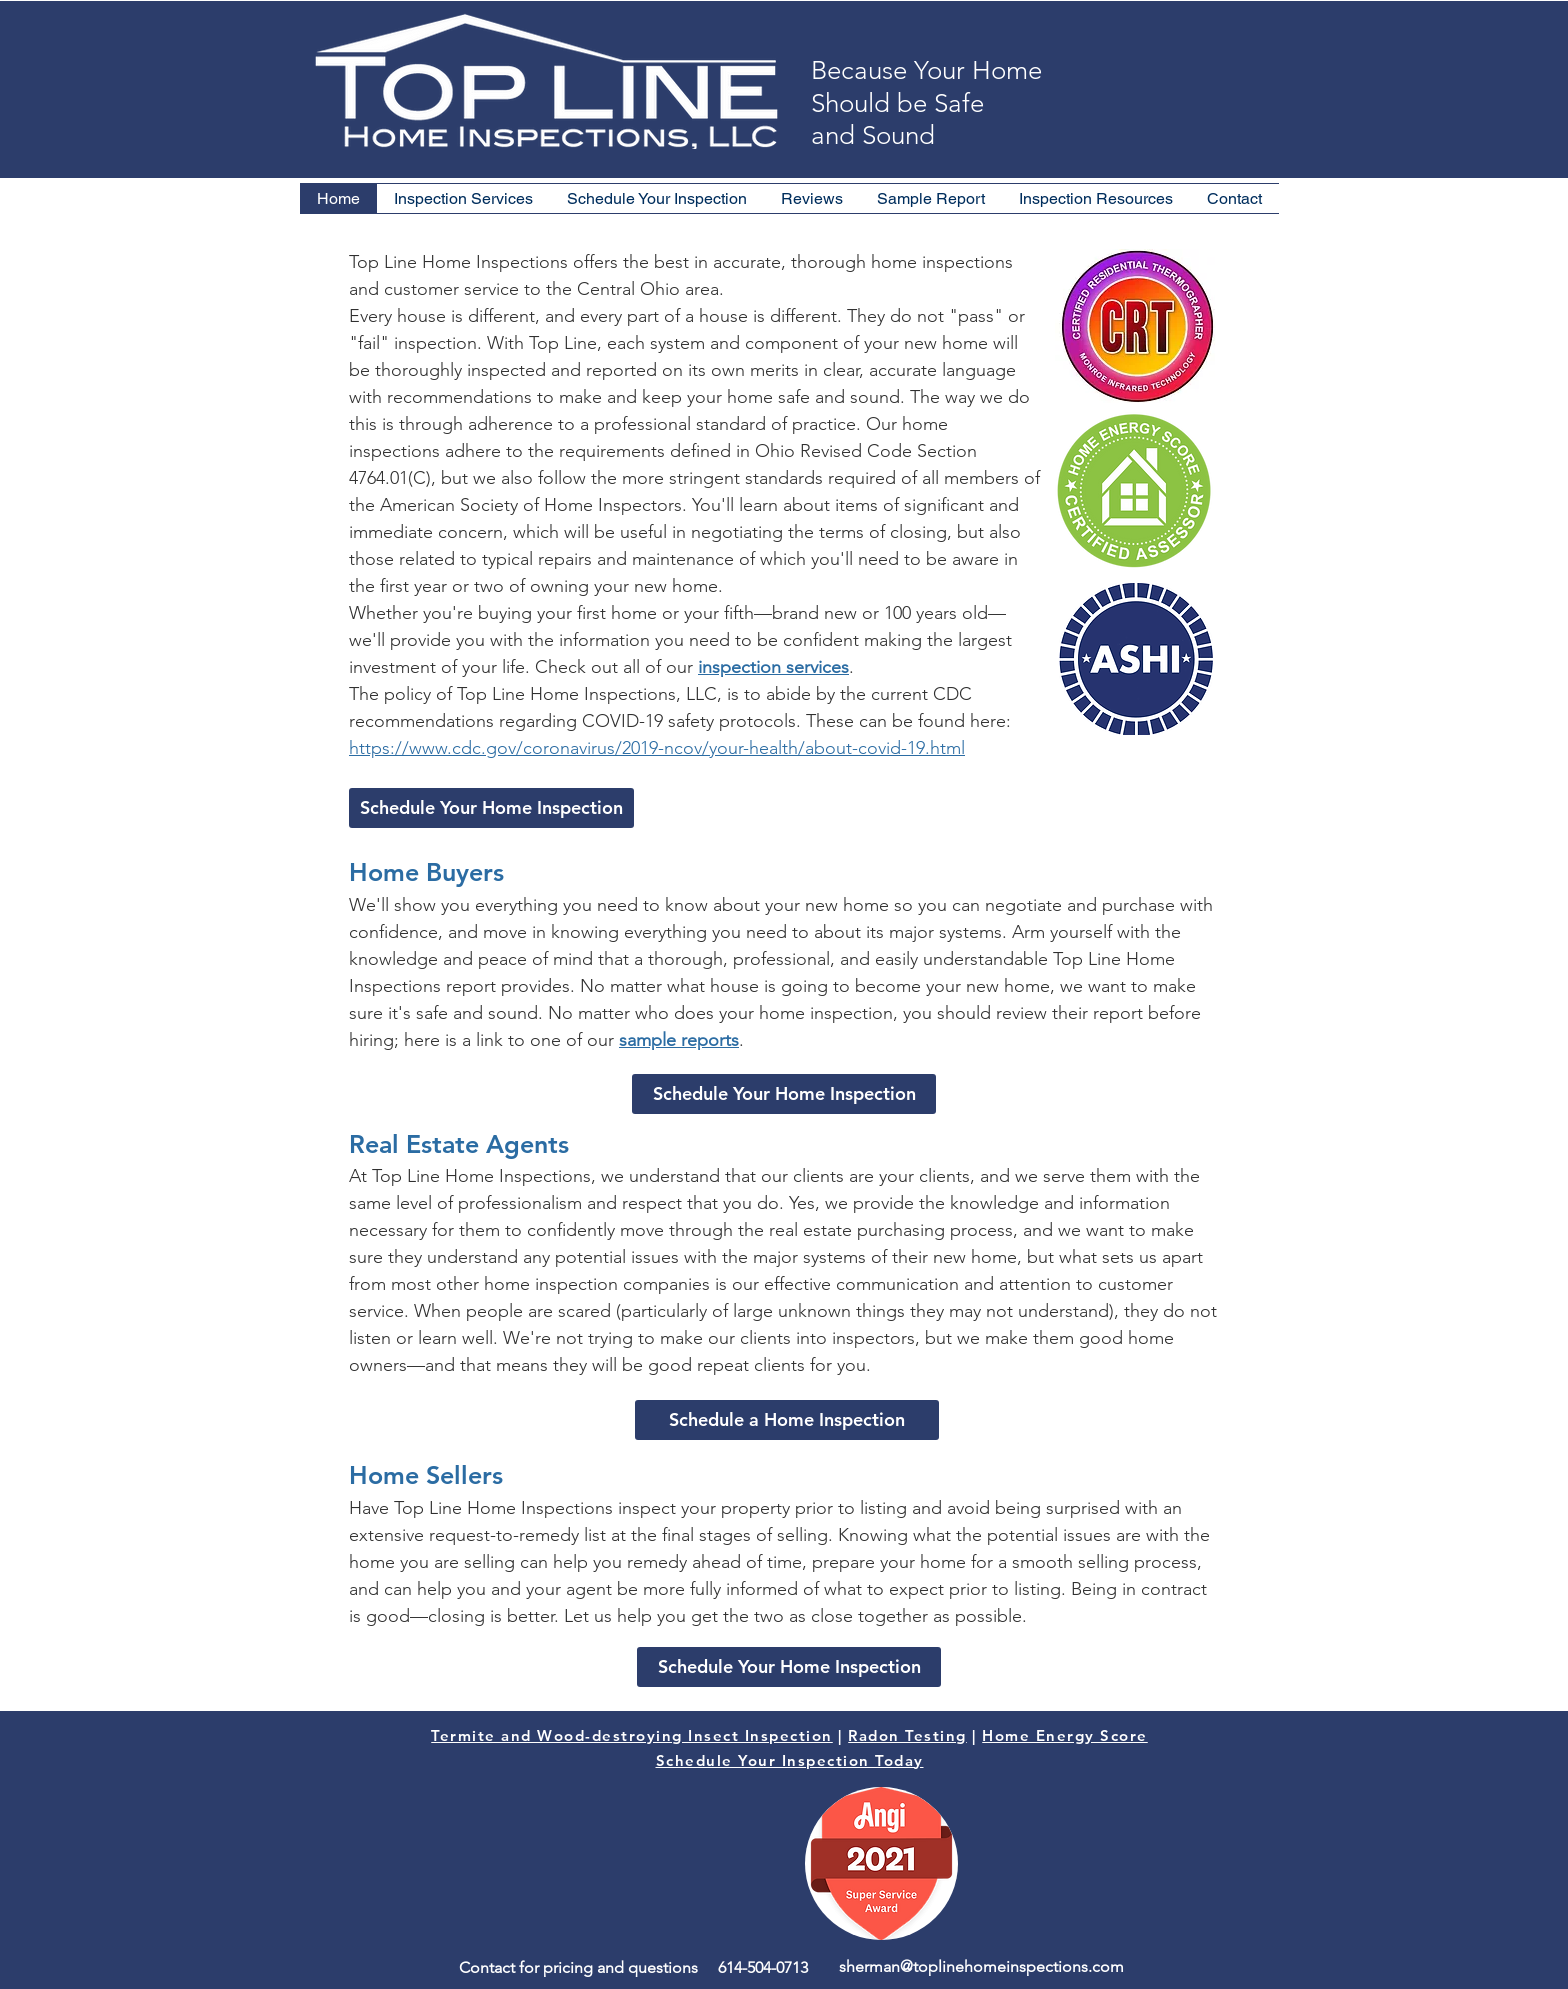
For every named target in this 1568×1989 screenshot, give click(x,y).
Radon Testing (907, 1735)
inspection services (773, 667)
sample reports (679, 1040)
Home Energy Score (1065, 1735)
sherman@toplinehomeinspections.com (981, 1966)
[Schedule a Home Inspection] (787, 1420)
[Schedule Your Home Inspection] (491, 808)
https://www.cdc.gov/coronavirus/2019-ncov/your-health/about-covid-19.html (657, 748)
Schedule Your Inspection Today (790, 1760)
